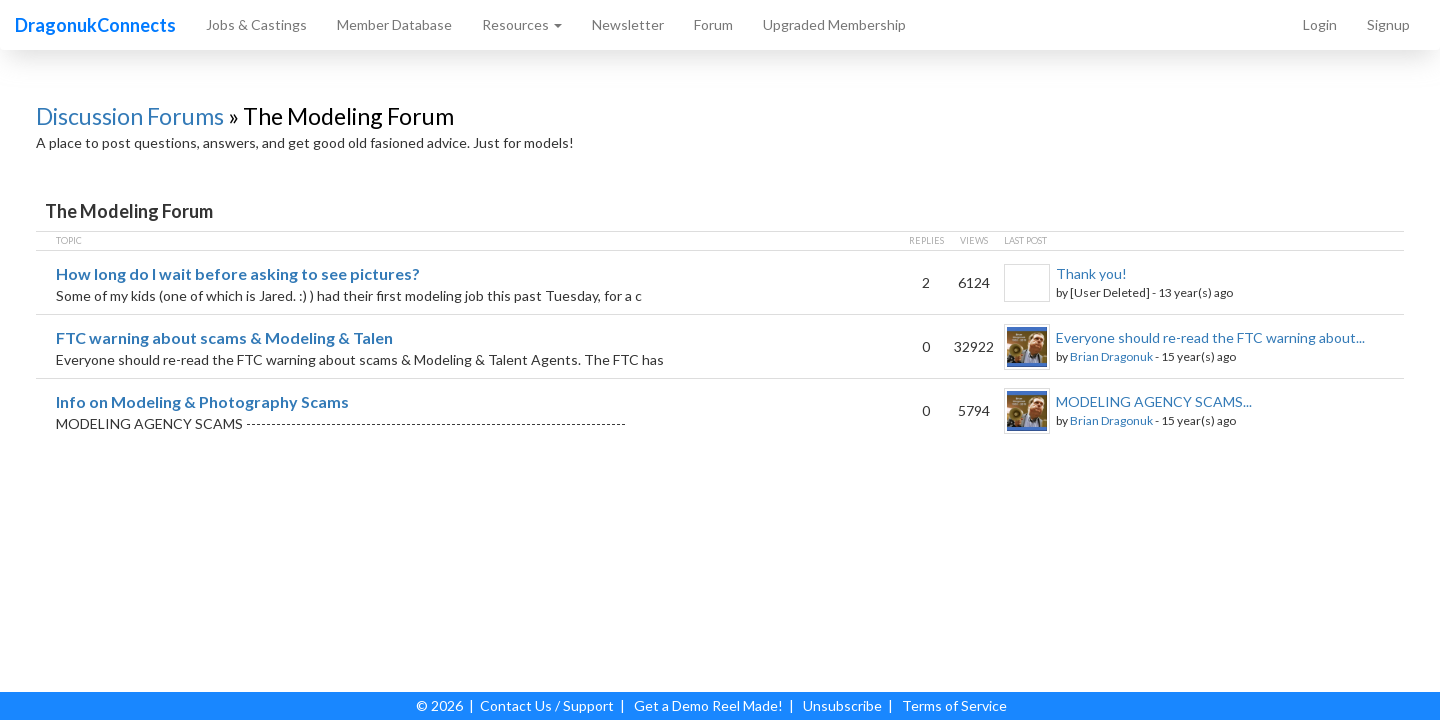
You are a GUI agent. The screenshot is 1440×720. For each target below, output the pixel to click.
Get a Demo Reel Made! (708, 705)
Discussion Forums (130, 116)
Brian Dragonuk (1111, 356)
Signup (1388, 24)
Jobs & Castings (256, 24)
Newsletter (628, 24)
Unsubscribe (842, 705)
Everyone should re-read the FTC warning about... (1210, 337)
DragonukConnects (95, 25)
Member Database (394, 24)
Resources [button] (522, 24)
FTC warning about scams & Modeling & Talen (224, 337)
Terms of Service (954, 705)
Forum (713, 24)
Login (1320, 24)
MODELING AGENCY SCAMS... (1154, 401)
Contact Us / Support (547, 705)
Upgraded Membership (834, 24)
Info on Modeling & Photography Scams (202, 401)
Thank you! (1091, 273)
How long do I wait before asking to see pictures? (238, 273)
